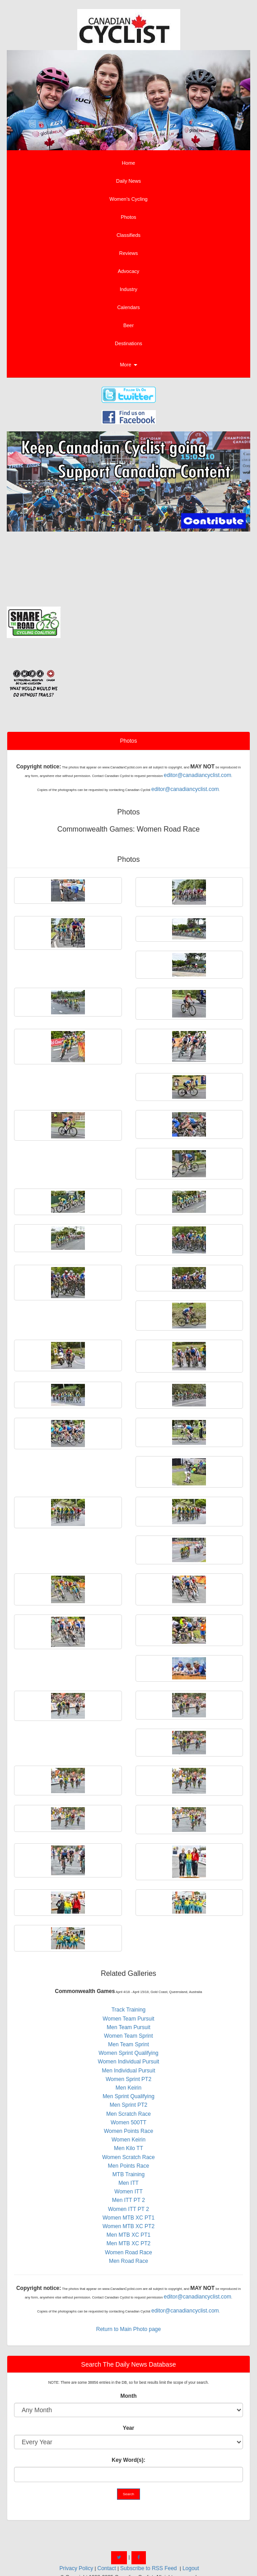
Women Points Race (128, 2131)
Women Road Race (128, 2252)
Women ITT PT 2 (128, 2209)
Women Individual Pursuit (128, 2061)
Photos (128, 217)
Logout (190, 2568)
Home (128, 163)
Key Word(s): (128, 2460)
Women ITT (128, 2191)
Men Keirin (128, 2088)
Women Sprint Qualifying (128, 2053)
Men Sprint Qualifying (128, 2096)
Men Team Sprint (128, 2044)
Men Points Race (128, 2166)
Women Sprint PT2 (128, 2079)
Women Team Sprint (128, 2036)
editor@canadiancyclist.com (197, 775)
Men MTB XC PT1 (128, 2235)
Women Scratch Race (128, 2157)
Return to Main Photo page (128, 2329)
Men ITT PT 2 (128, 2200)
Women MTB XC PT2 (128, 2226)
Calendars (128, 307)
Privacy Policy (76, 2568)
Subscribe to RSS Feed (148, 2568)
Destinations (128, 343)
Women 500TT (128, 2122)
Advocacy (129, 271)
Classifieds (128, 235)
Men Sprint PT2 (128, 2105)
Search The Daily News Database (128, 2364)
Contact (106, 2568)
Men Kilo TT (128, 2148)
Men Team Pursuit (128, 2027)
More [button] (128, 364)
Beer (128, 325)
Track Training (129, 2010)
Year (128, 2428)
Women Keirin (128, 2140)
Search (128, 2494)
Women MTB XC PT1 (128, 2218)
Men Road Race (128, 2261)
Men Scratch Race (128, 2114)
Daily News (128, 181)
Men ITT (128, 2183)
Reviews (128, 253)
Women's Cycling (128, 199)
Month (129, 2396)
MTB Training (128, 2174)
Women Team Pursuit (128, 2019)
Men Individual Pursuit (128, 2070)
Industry (128, 289)
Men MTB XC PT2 (128, 2243)
